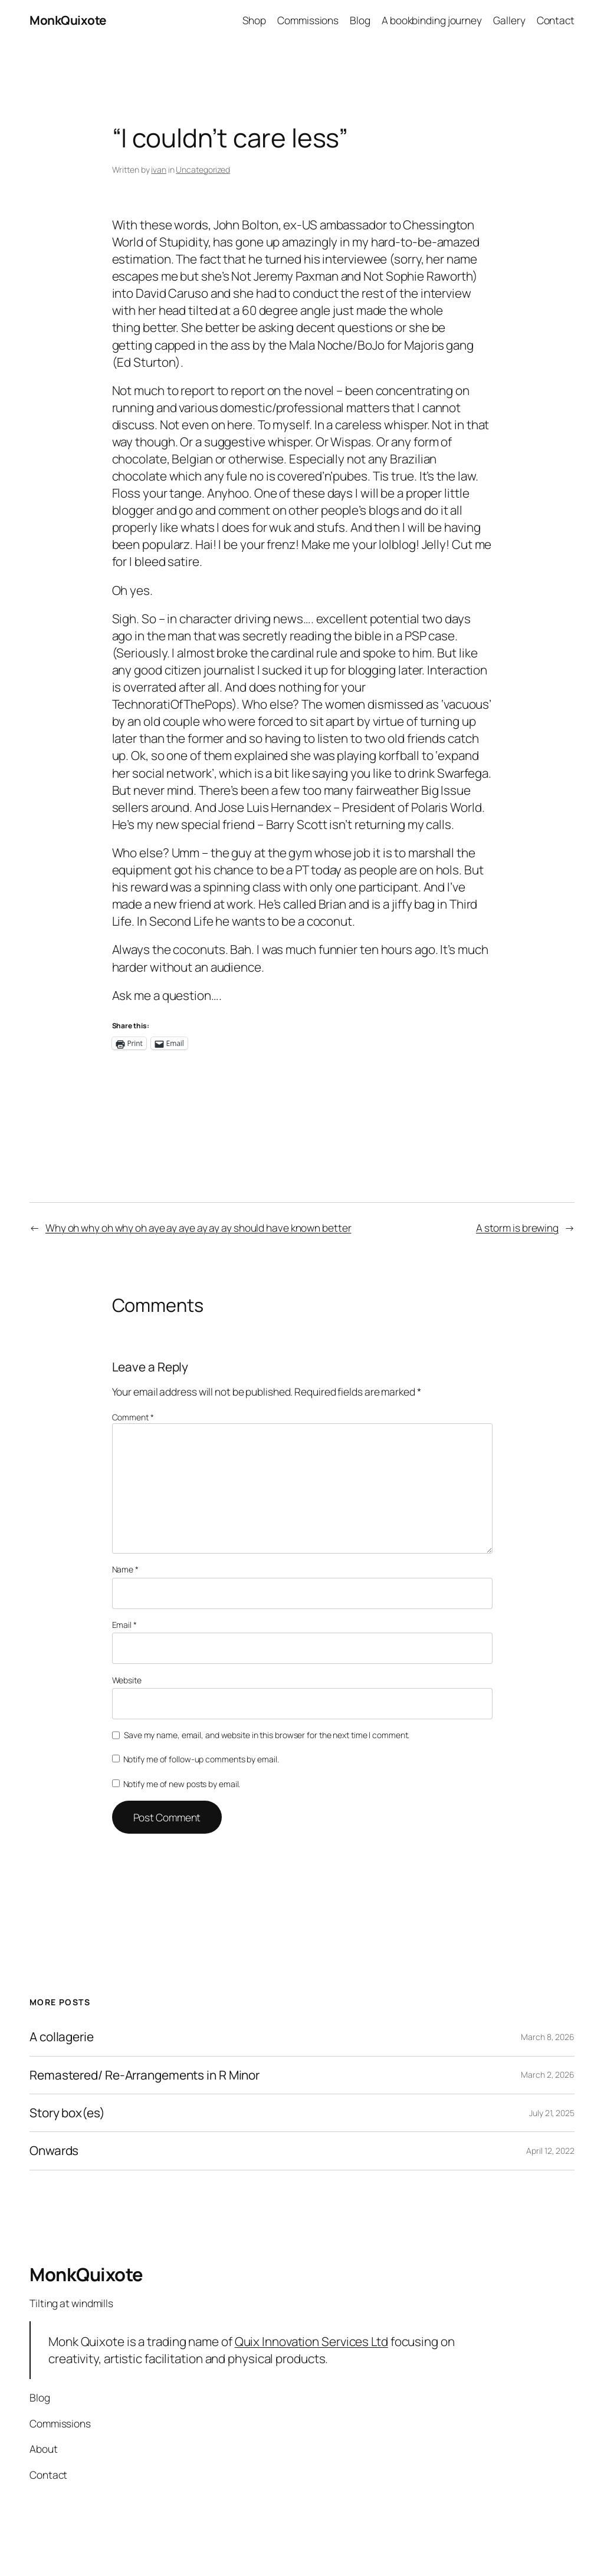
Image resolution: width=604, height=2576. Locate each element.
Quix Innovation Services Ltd (311, 2341)
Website (127, 1680)
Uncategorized (203, 169)
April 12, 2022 (550, 2150)
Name (125, 1569)
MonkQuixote (67, 20)
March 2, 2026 (548, 2074)
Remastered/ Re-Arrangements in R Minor (144, 2075)
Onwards (53, 2150)
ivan (158, 169)
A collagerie (61, 2037)
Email (124, 1624)
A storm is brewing (517, 1227)
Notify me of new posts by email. (182, 1783)
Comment (133, 1417)
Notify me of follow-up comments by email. (201, 1759)
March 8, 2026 (548, 2036)
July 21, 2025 (552, 2112)
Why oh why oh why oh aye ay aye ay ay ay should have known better (198, 1227)
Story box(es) (67, 2113)
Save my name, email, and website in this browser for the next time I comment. (266, 1735)
